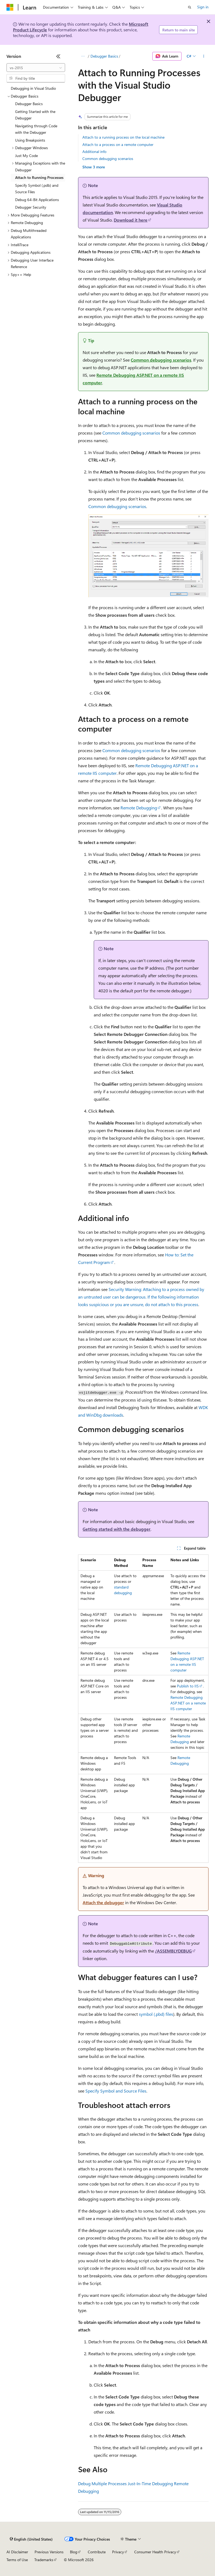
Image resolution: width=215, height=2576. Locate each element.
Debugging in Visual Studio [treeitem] (33, 88)
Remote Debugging (138, 807)
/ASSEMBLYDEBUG (173, 1951)
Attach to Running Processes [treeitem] (39, 177)
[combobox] (35, 67)
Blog (73, 2551)
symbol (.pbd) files (156, 2014)
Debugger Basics (104, 56)
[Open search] (189, 7)
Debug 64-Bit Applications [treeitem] (37, 199)
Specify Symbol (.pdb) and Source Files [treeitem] (36, 189)
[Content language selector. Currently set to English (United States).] (31, 2539)
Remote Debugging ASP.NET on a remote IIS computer (188, 1703)
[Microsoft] (10, 7)
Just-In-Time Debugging (150, 2483)
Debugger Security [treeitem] (30, 207)
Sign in (203, 6)
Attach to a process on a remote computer (117, 144)
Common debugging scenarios (107, 158)
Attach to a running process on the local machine (123, 137)
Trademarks (43, 2559)
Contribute (97, 2551)
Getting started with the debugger (116, 1529)
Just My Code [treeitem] (26, 155)
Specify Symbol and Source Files (115, 2091)
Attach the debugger (103, 1902)
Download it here (130, 220)
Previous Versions (49, 2551)
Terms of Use (17, 2559)
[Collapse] (58, 56)
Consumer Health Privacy (155, 2551)
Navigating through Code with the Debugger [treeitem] (36, 129)
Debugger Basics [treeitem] (29, 103)
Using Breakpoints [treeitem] (30, 140)
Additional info (94, 151)
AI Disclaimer (17, 2551)
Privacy (118, 2551)
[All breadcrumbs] (83, 56)
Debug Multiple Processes (102, 2483)
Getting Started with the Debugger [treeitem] (35, 115)
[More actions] (204, 56)
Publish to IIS (188, 1686)
